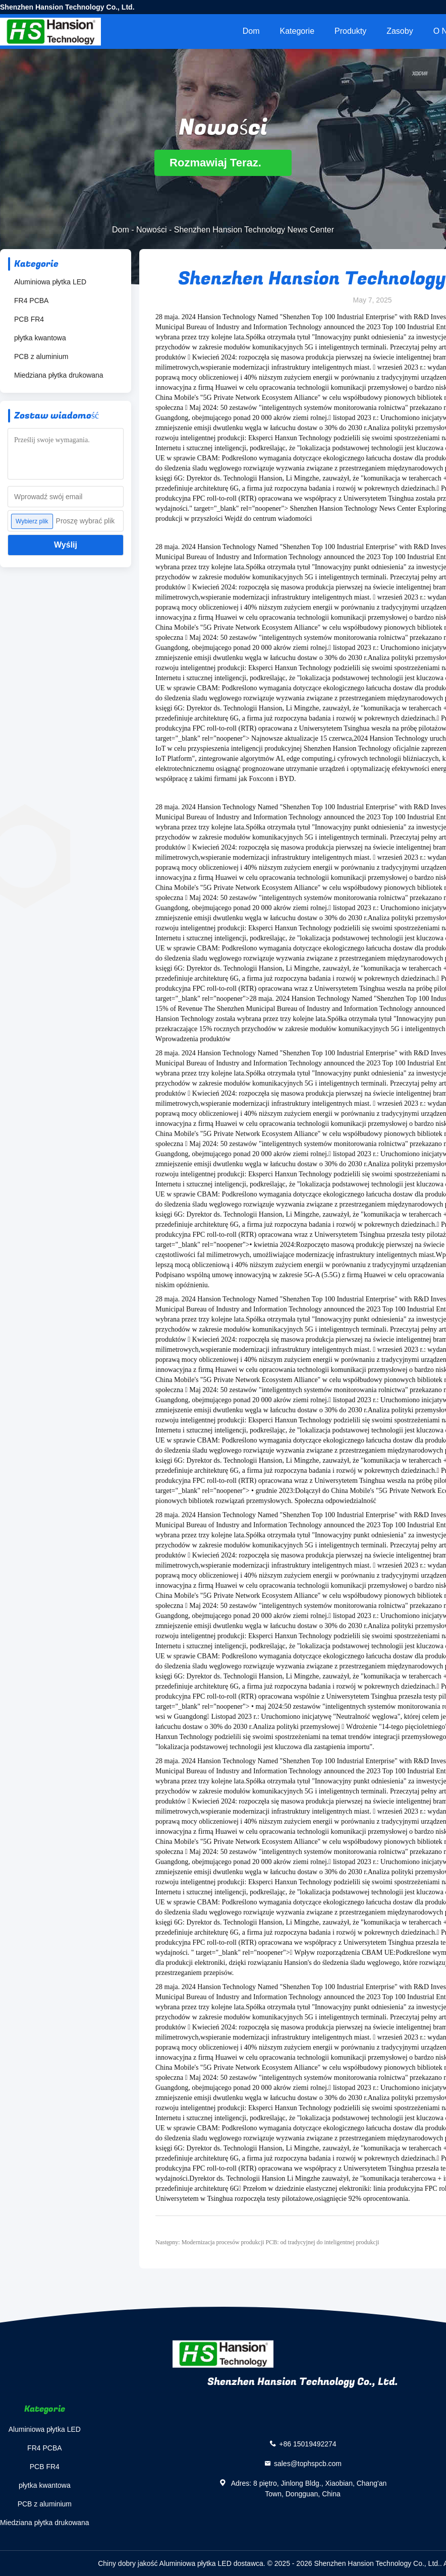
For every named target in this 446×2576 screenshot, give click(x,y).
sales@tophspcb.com (308, 2464)
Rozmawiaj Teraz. (223, 162)
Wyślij (65, 545)
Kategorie (297, 31)
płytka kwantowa (40, 338)
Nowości (151, 229)
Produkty (350, 31)
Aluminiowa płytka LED (50, 282)
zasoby (399, 31)
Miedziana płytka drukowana (58, 375)
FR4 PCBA (31, 300)
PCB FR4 (29, 319)
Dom (251, 31)
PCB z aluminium (41, 356)
